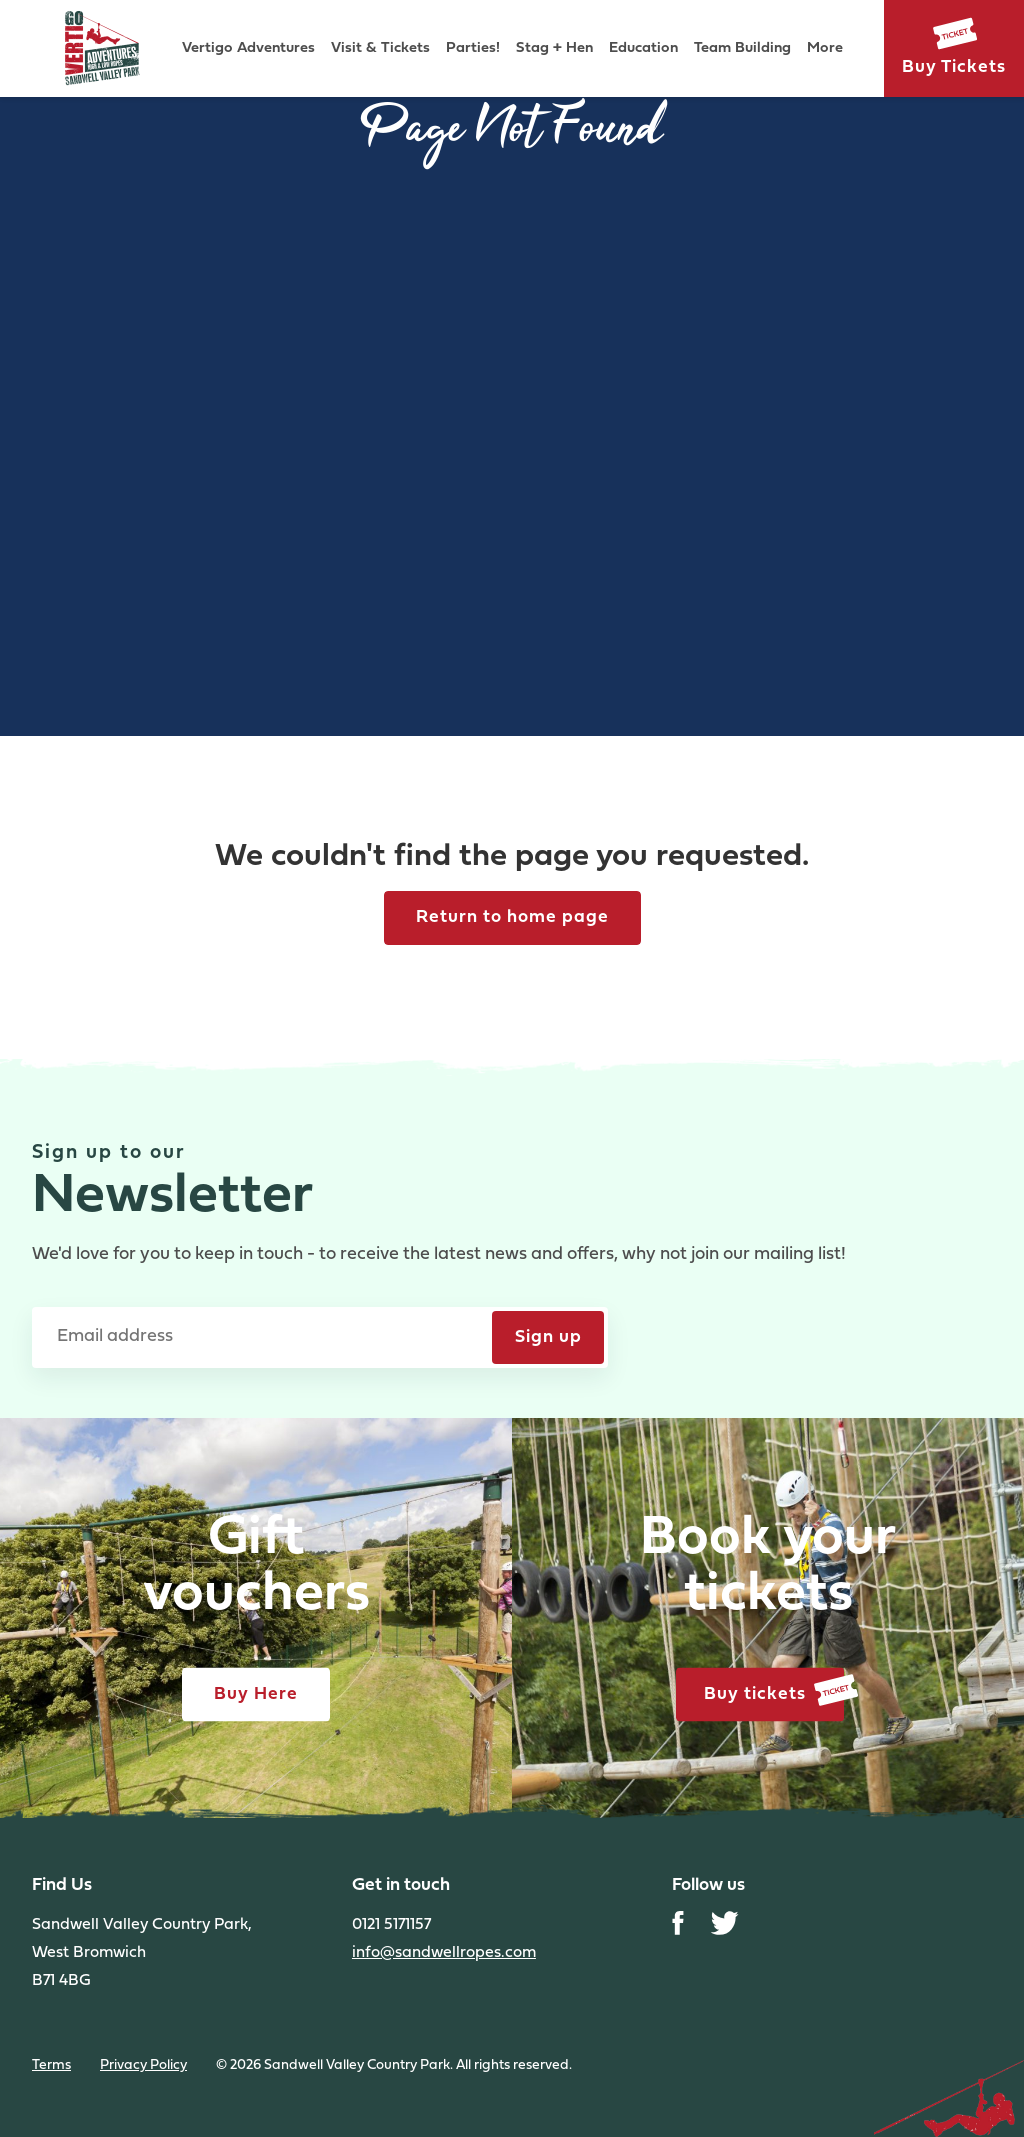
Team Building (742, 48)
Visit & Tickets (380, 48)
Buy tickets (774, 1692)
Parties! (473, 48)
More (825, 48)
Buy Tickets (954, 67)
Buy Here (256, 1694)
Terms (51, 2065)
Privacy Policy (143, 2065)
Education (643, 48)
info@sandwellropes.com (444, 1953)
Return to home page (512, 917)
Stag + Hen (554, 48)
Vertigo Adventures (248, 48)
